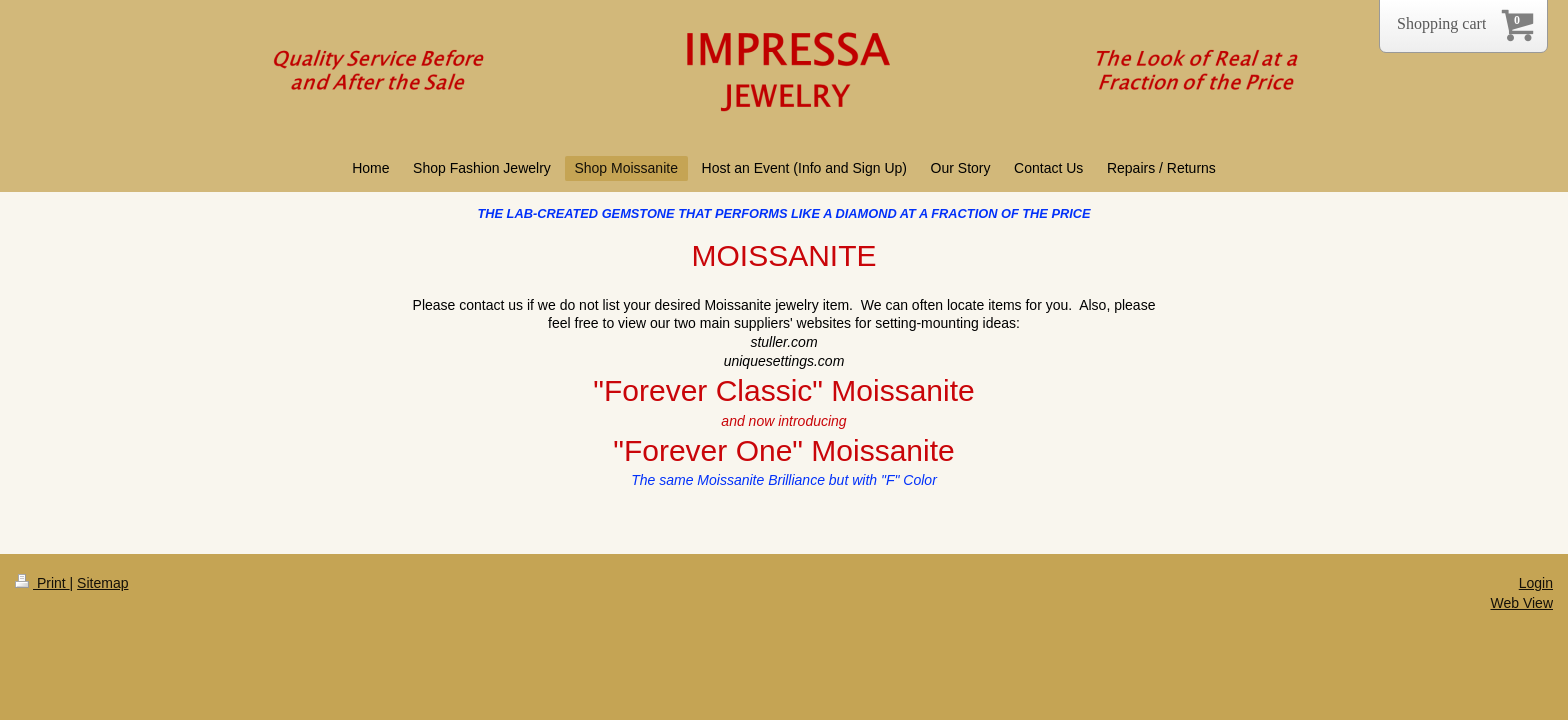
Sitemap (102, 583)
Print (42, 583)
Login (1536, 583)
